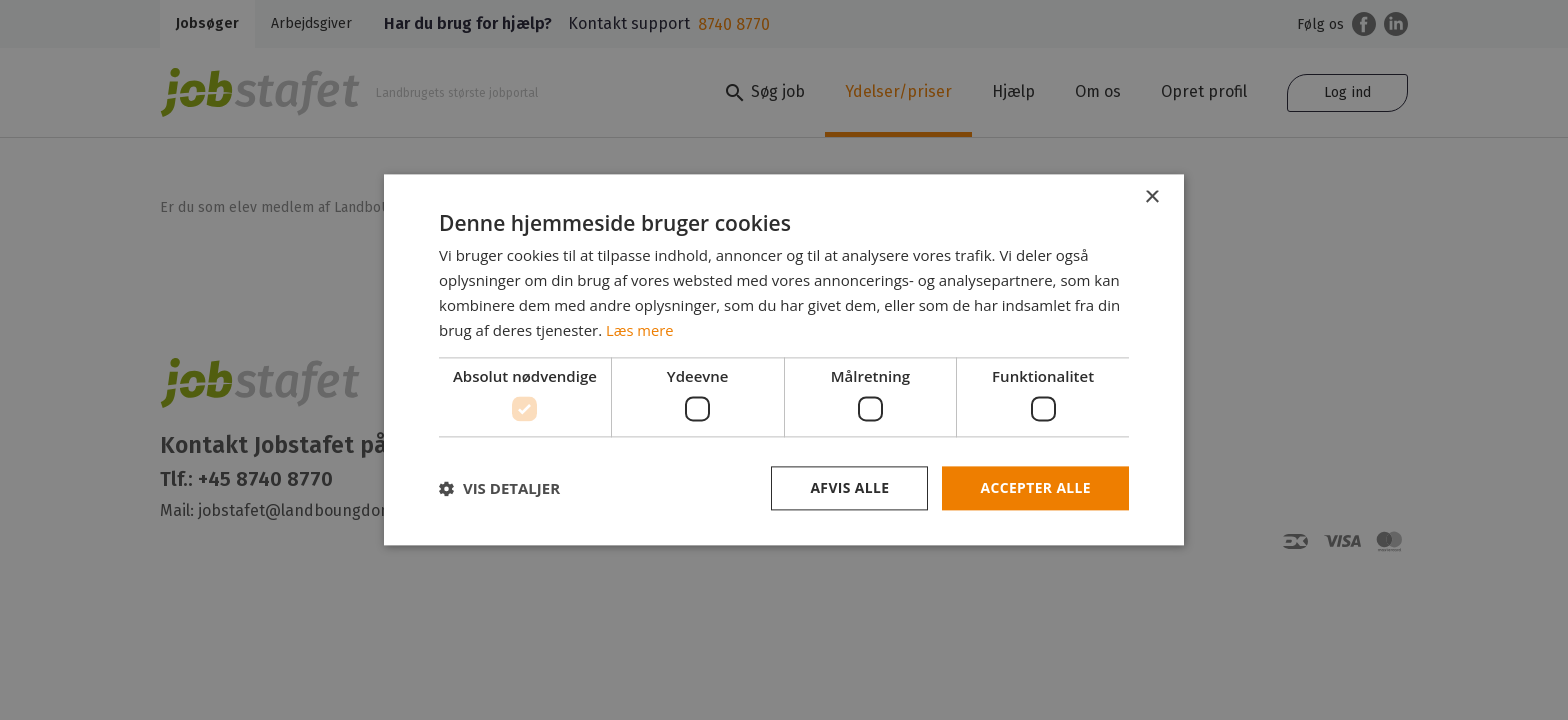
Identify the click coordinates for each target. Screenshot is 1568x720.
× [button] (1151, 197)
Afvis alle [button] (849, 487)
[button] (499, 488)
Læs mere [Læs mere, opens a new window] (640, 330)
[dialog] (784, 360)
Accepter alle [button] (1035, 487)
